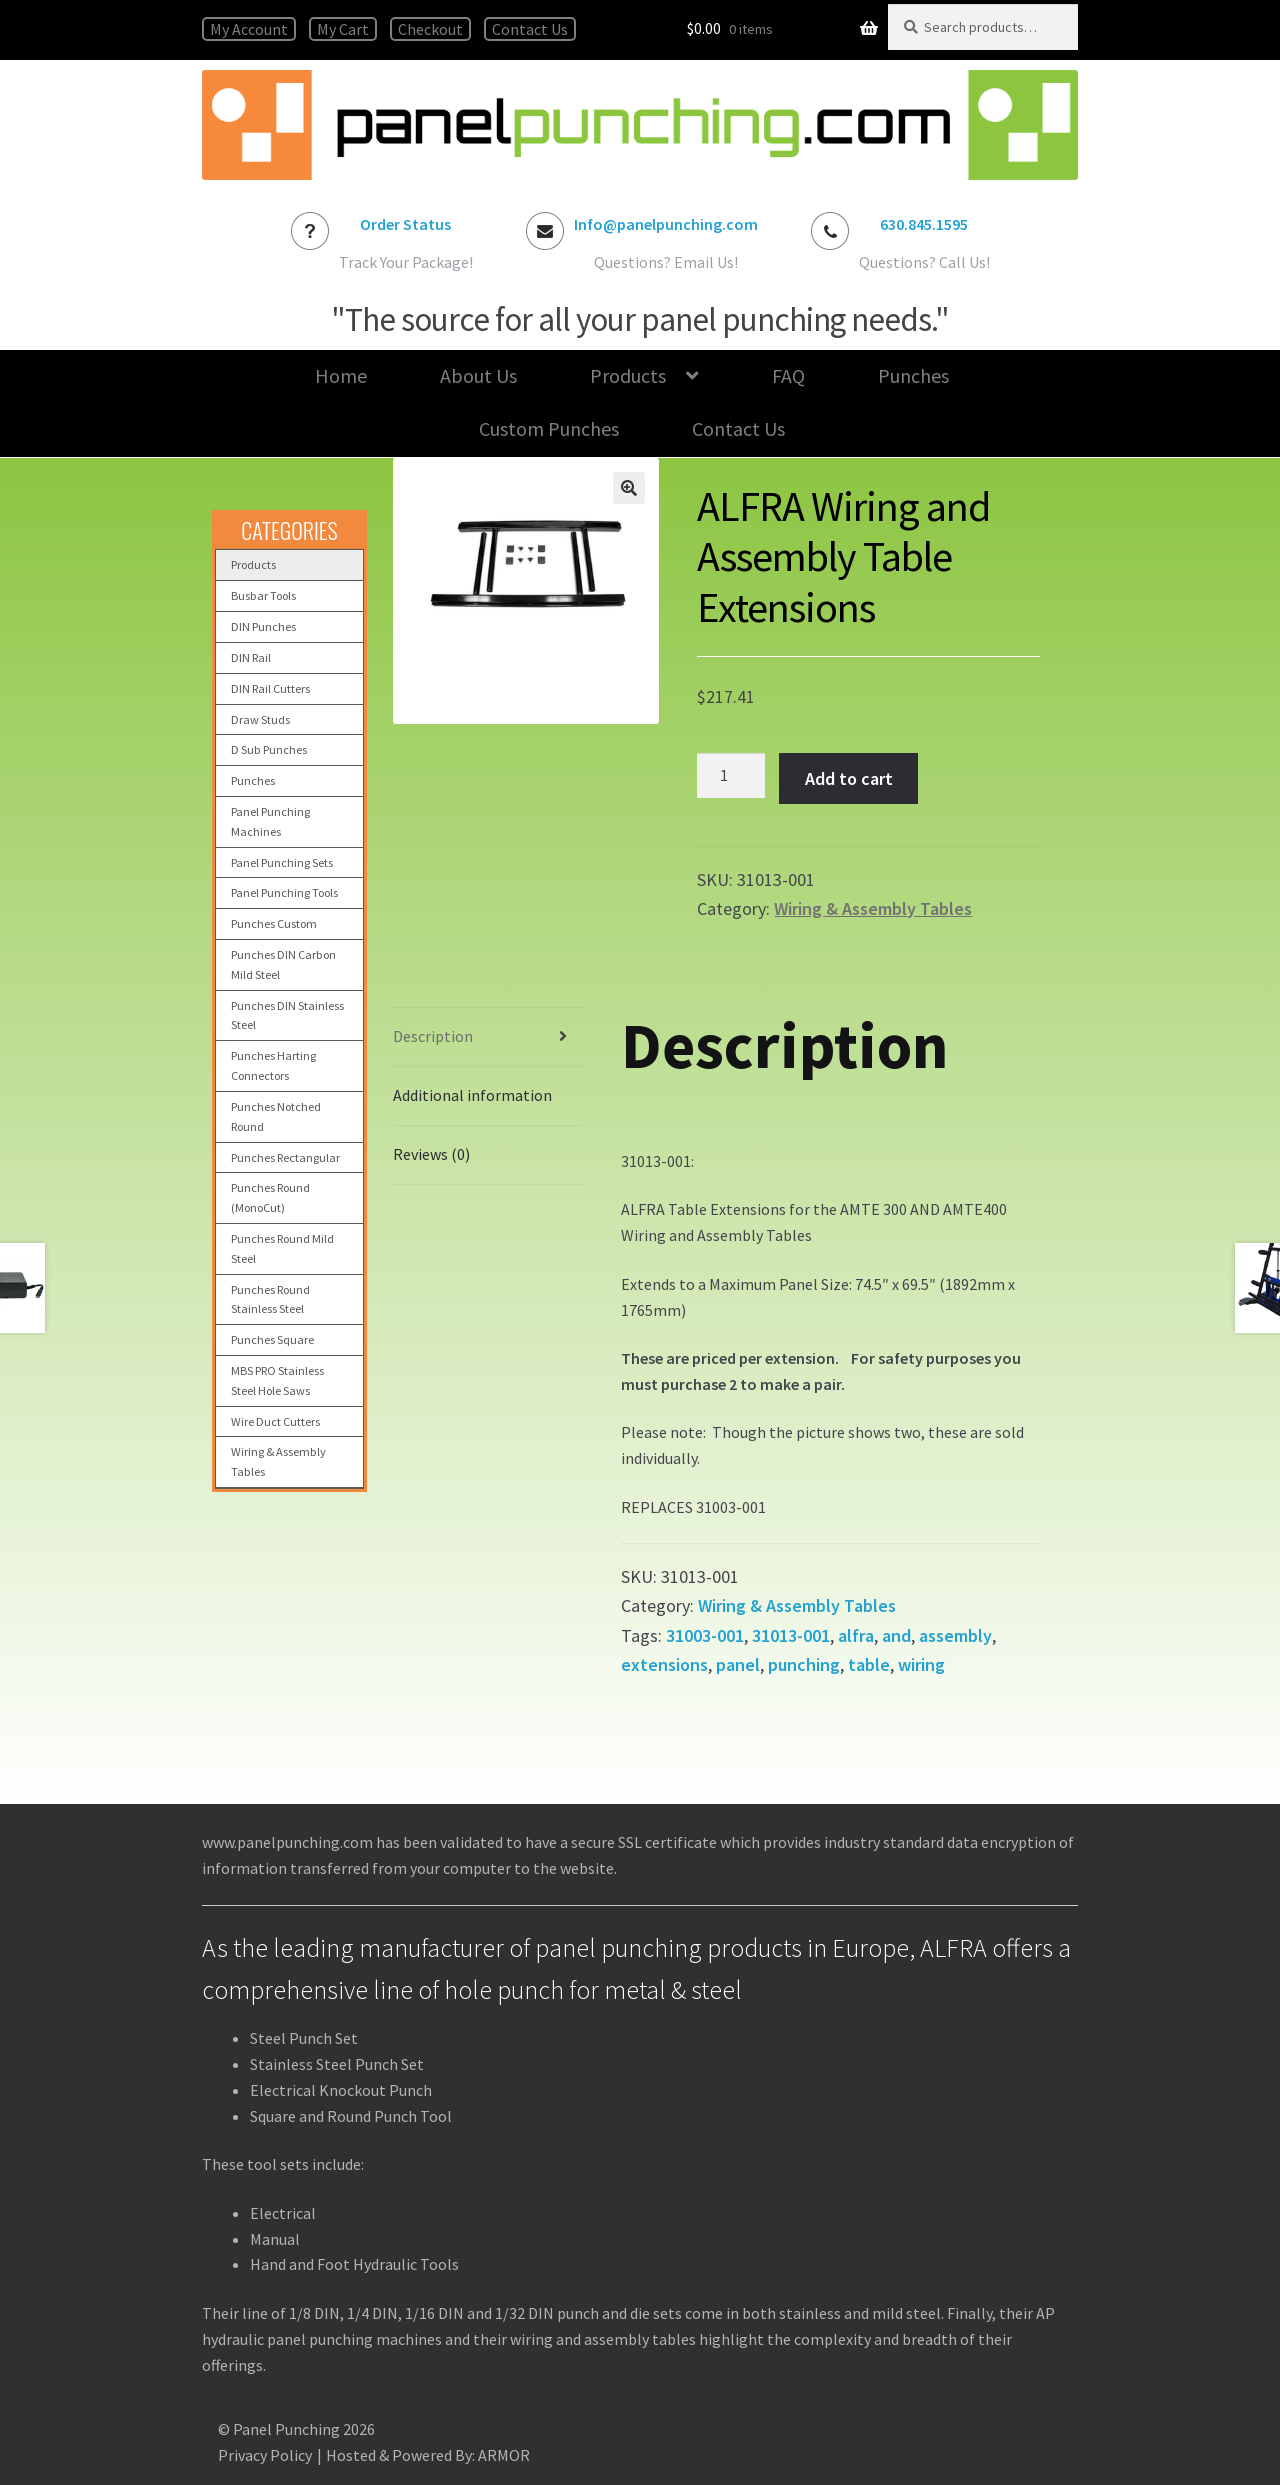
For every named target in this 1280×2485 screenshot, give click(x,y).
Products (628, 375)
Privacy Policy (265, 2455)
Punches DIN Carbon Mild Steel (283, 964)
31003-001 (705, 1635)
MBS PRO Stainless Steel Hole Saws (277, 1380)
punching (804, 1664)
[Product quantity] (731, 776)
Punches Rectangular (285, 1157)
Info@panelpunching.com (666, 224)
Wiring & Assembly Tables (873, 908)
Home (341, 375)
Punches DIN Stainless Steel (287, 1015)
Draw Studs (260, 719)
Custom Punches (549, 428)
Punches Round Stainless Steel (270, 1299)
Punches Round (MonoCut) (270, 1197)
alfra (856, 1635)
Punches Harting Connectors (273, 1065)
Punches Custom (274, 923)
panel (738, 1664)
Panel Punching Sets (282, 862)
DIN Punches (263, 626)
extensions (664, 1664)
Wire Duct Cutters (275, 1421)
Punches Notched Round (276, 1116)
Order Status (405, 224)
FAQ (788, 375)
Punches (913, 375)
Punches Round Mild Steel (282, 1248)
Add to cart (849, 778)
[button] (629, 488)
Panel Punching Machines (270, 821)
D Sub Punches (269, 749)
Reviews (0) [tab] (431, 1154)
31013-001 (791, 1635)
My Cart (343, 29)
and (896, 1635)
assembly (955, 1635)
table (869, 1664)
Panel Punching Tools (284, 892)
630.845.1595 (924, 224)
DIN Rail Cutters (270, 688)
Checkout (430, 29)
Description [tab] (433, 1036)
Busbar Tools (263, 595)
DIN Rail (251, 657)
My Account (249, 29)
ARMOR (504, 2455)
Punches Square (272, 1339)
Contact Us (530, 29)
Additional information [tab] (472, 1095)
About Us (478, 375)
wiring (921, 1664)
